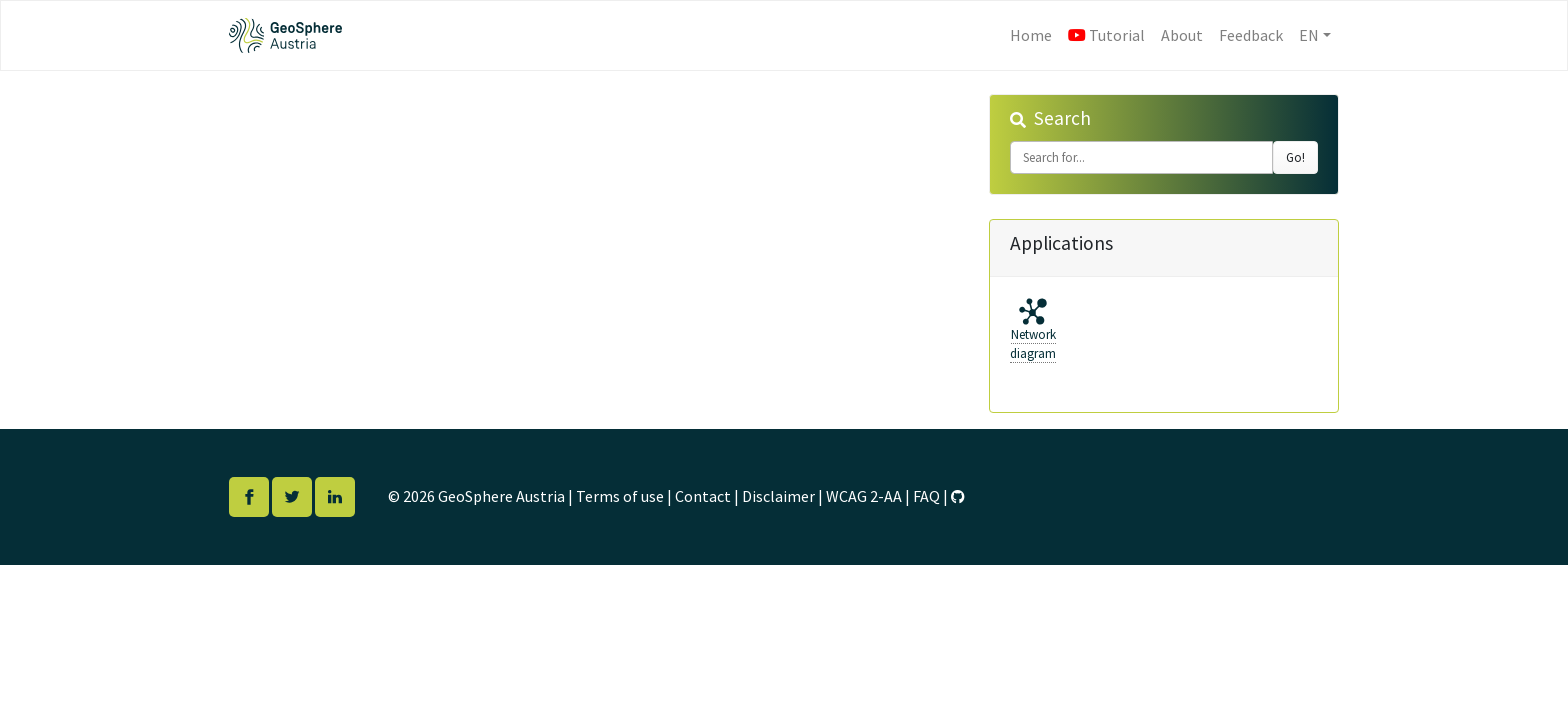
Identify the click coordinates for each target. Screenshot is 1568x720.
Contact (703, 496)
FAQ (926, 496)
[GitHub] (958, 496)
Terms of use (620, 496)
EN (1309, 35)
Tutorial (1106, 35)
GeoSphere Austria (501, 496)
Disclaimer (778, 496)
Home (1035, 33)
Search (1062, 118)
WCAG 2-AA (864, 496)
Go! (1295, 157)
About (1182, 35)
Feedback (1251, 35)
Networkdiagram (1033, 344)
